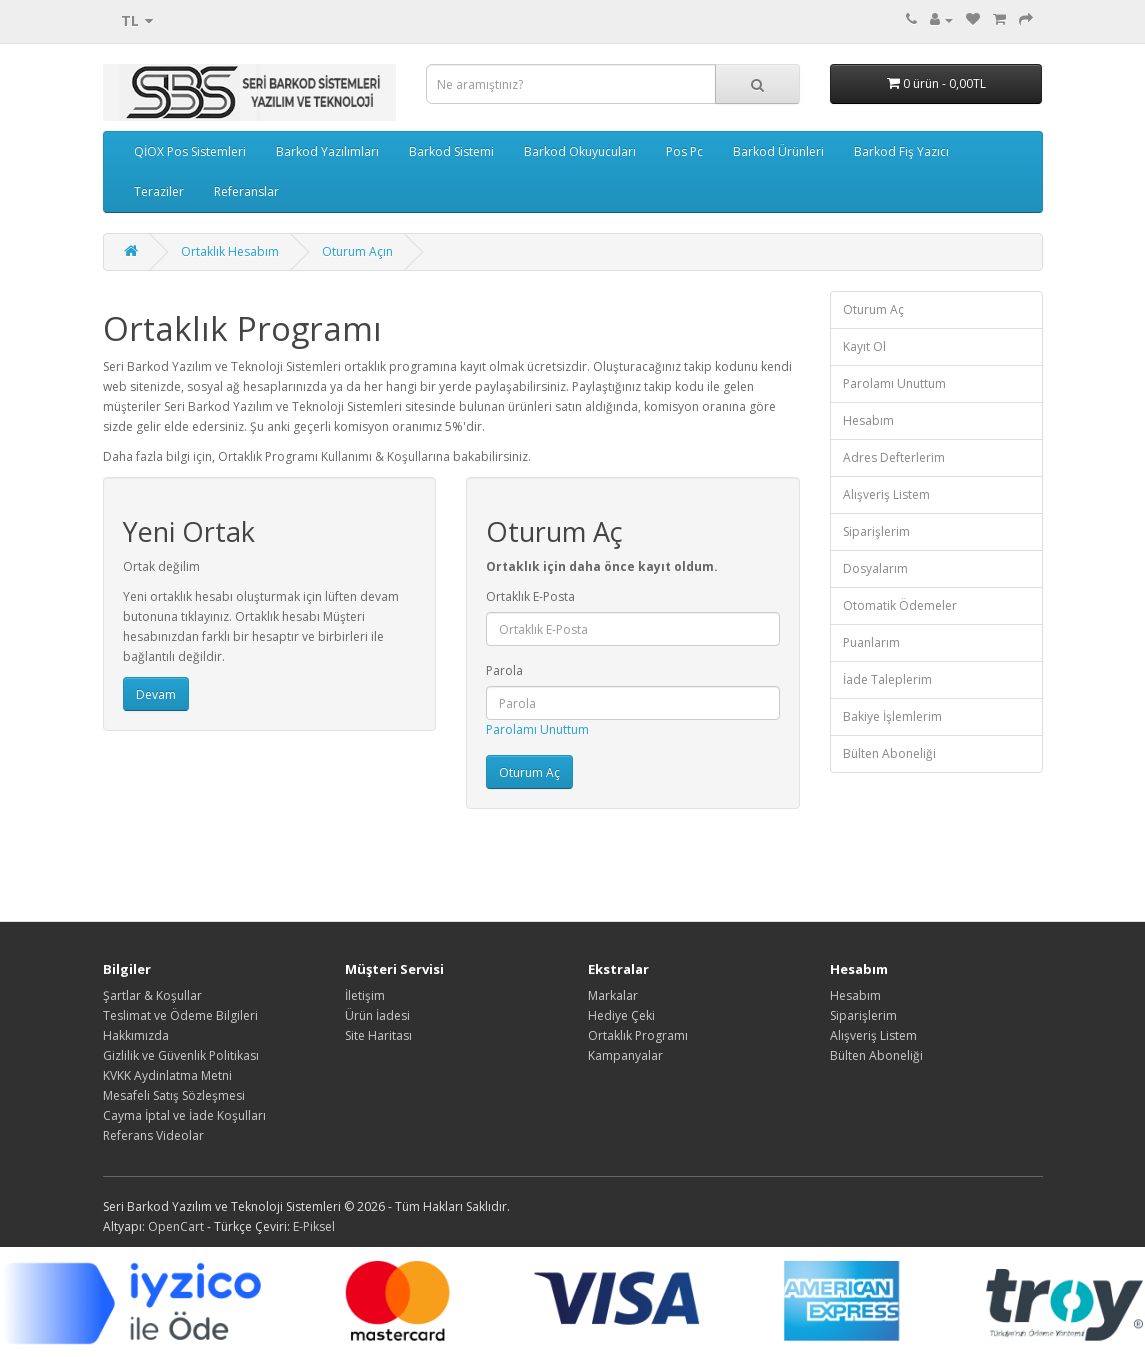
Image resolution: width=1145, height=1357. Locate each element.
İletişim (365, 995)
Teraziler (159, 191)
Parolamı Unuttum (537, 729)
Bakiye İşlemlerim (892, 716)
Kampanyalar (625, 1055)
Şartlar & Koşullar (152, 995)
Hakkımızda (136, 1035)
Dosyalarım (875, 568)
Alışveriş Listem (886, 494)
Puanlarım (871, 642)
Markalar (613, 995)
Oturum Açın (357, 251)
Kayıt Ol (864, 346)
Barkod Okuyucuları (580, 151)
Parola (504, 670)
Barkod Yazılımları (327, 151)
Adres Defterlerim (894, 457)
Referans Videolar (153, 1135)
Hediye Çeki (621, 1015)
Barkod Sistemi (451, 151)
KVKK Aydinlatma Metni (167, 1075)
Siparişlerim (876, 531)
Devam (156, 694)
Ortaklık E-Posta (530, 596)
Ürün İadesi (377, 1015)
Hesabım (868, 420)
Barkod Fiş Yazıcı (901, 151)
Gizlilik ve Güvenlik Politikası (181, 1055)
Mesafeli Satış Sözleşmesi (174, 1095)
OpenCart (176, 1226)
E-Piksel (314, 1226)
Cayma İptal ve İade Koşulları (184, 1115)
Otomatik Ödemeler (900, 605)
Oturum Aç (873, 309)
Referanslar (246, 191)
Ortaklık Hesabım (230, 251)
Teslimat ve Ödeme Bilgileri (180, 1015)
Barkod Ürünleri (778, 151)
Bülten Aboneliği (889, 753)
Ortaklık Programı (638, 1035)
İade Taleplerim (887, 679)
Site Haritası (378, 1035)
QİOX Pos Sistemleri (190, 151)
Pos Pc (684, 151)
